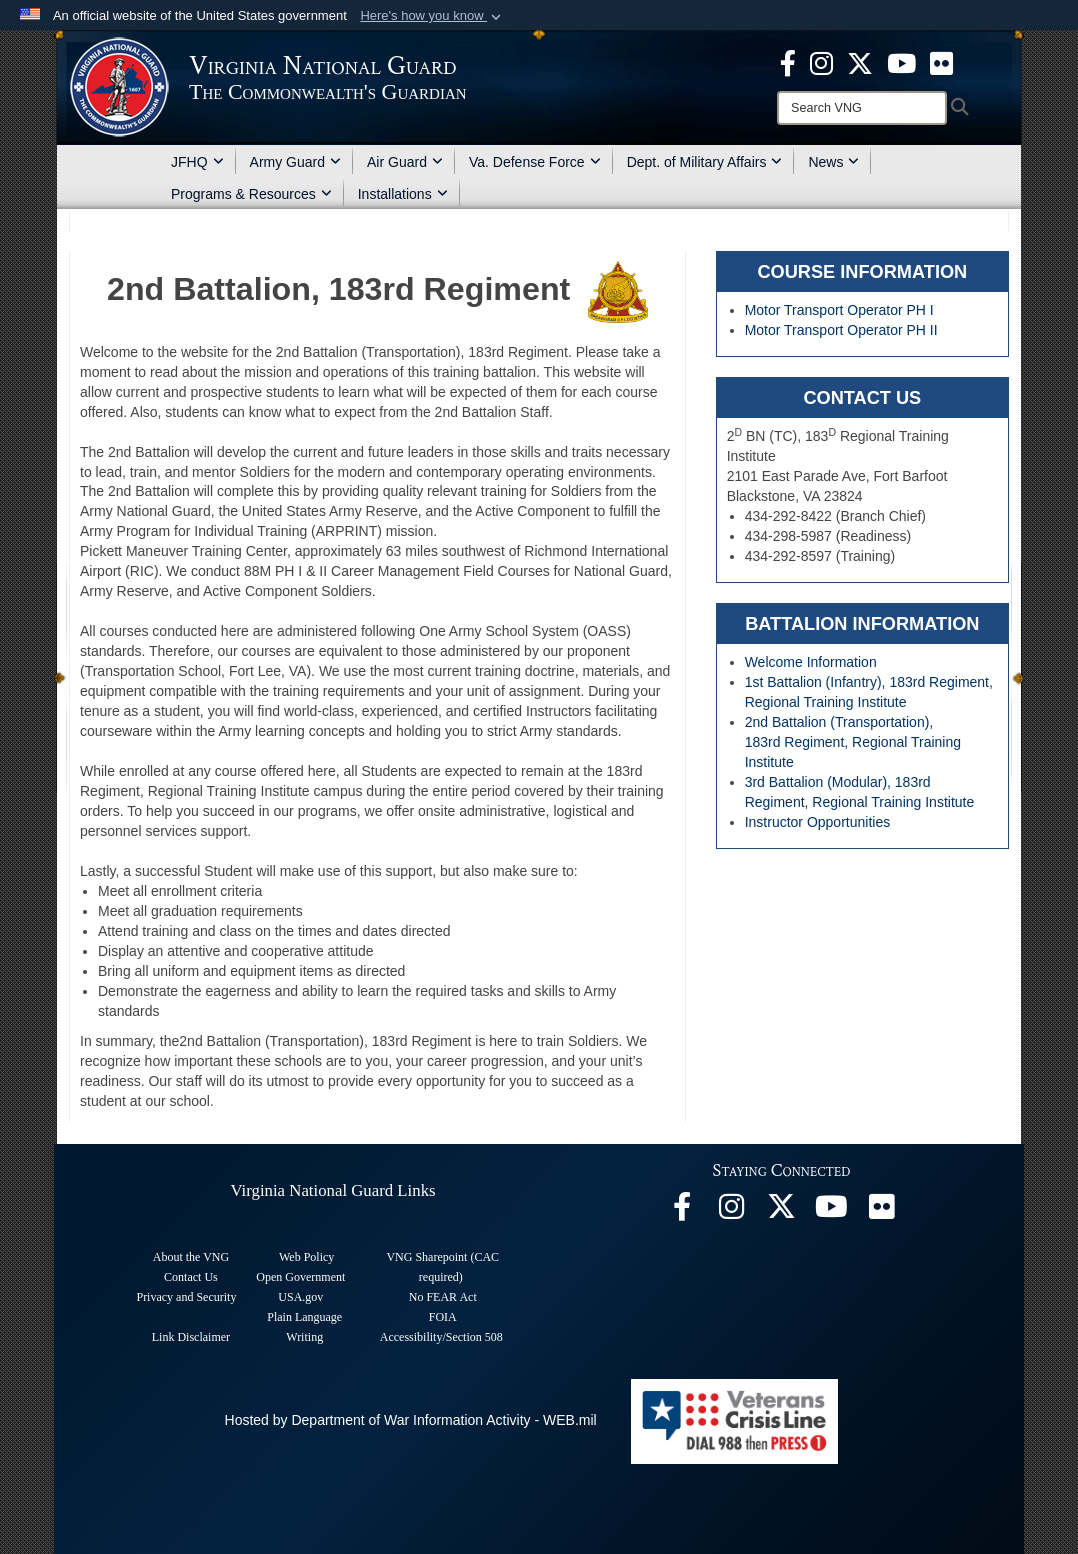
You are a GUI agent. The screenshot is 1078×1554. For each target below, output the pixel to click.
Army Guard (295, 162)
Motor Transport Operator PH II (841, 330)
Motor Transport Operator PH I (839, 310)
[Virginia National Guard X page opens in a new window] (860, 62)
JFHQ (197, 162)
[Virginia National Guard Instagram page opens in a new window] (821, 62)
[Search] (862, 108)
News (833, 162)
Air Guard (405, 162)
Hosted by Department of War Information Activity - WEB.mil (411, 1420)
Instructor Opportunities (818, 822)
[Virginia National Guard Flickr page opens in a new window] (941, 62)
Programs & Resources (251, 194)
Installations (403, 194)
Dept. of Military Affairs (705, 162)
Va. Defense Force (535, 162)
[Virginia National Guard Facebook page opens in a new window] (788, 62)
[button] (432, 16)
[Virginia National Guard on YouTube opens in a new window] (901, 62)
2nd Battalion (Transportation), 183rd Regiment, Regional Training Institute (853, 742)
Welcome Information (811, 662)
